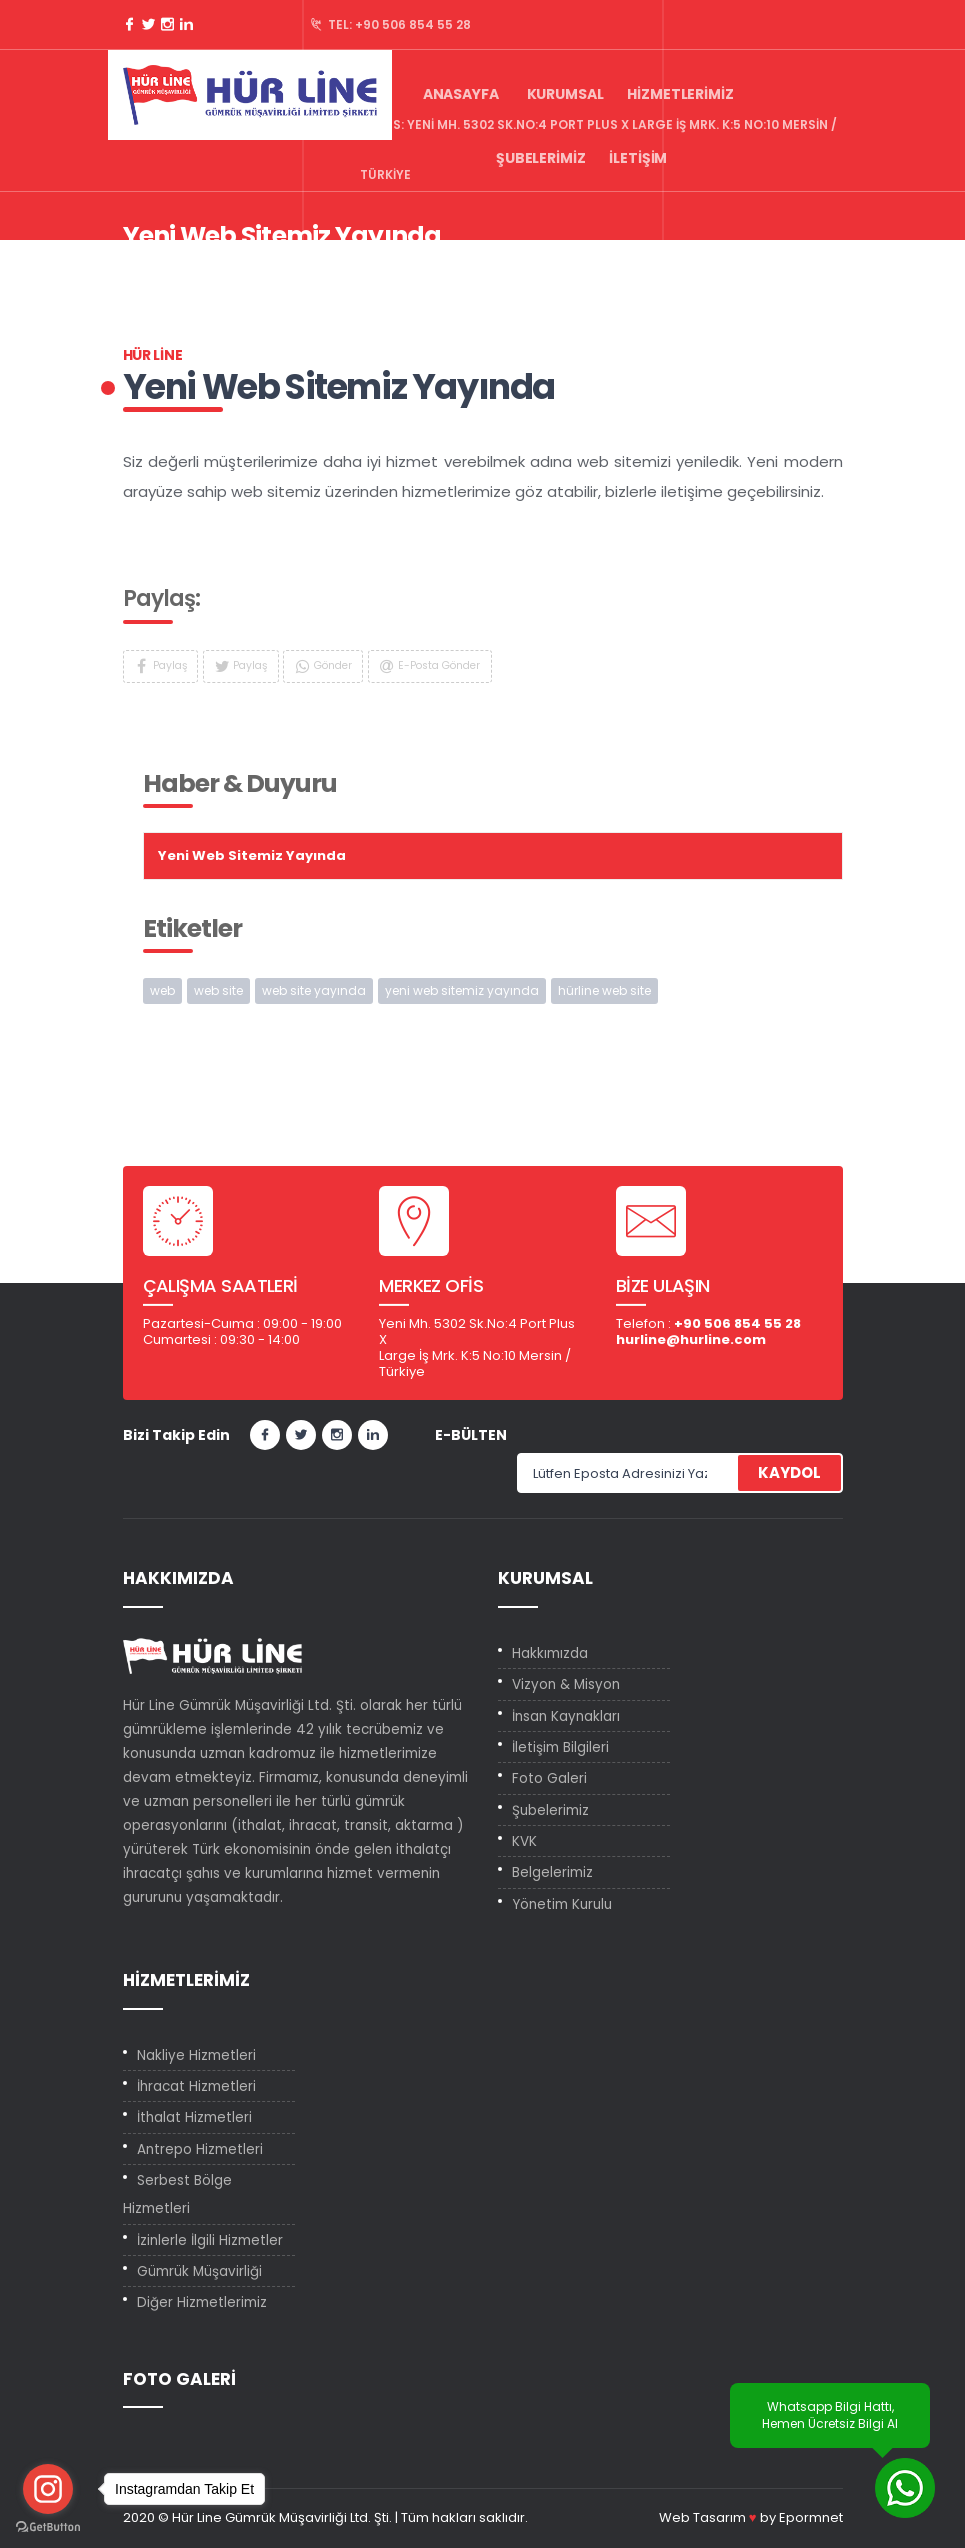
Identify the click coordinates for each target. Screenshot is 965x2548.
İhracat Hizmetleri (196, 2086)
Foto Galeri (549, 1778)
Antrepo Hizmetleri (200, 2149)
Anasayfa (461, 94)
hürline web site (604, 990)
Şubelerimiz (540, 158)
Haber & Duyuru (259, 268)
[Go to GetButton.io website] (48, 2527)
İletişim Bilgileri (560, 1747)
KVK (524, 1841)
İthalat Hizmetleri (194, 2117)
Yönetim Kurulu (562, 1904)
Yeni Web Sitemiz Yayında (416, 268)
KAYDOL (789, 1472)
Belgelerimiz (552, 1872)
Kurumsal (565, 94)
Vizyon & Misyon (566, 1684)
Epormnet (811, 2517)
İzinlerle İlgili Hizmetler (210, 2240)
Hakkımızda (550, 1653)
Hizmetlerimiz (680, 94)
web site (218, 990)
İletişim (638, 158)
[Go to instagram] (48, 2489)
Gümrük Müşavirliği (199, 2271)
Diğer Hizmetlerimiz (202, 2302)
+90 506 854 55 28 (413, 24)
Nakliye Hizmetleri (196, 2055)
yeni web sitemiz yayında (462, 990)
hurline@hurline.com (691, 1339)
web (162, 990)
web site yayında (314, 990)
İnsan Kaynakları (566, 1716)
